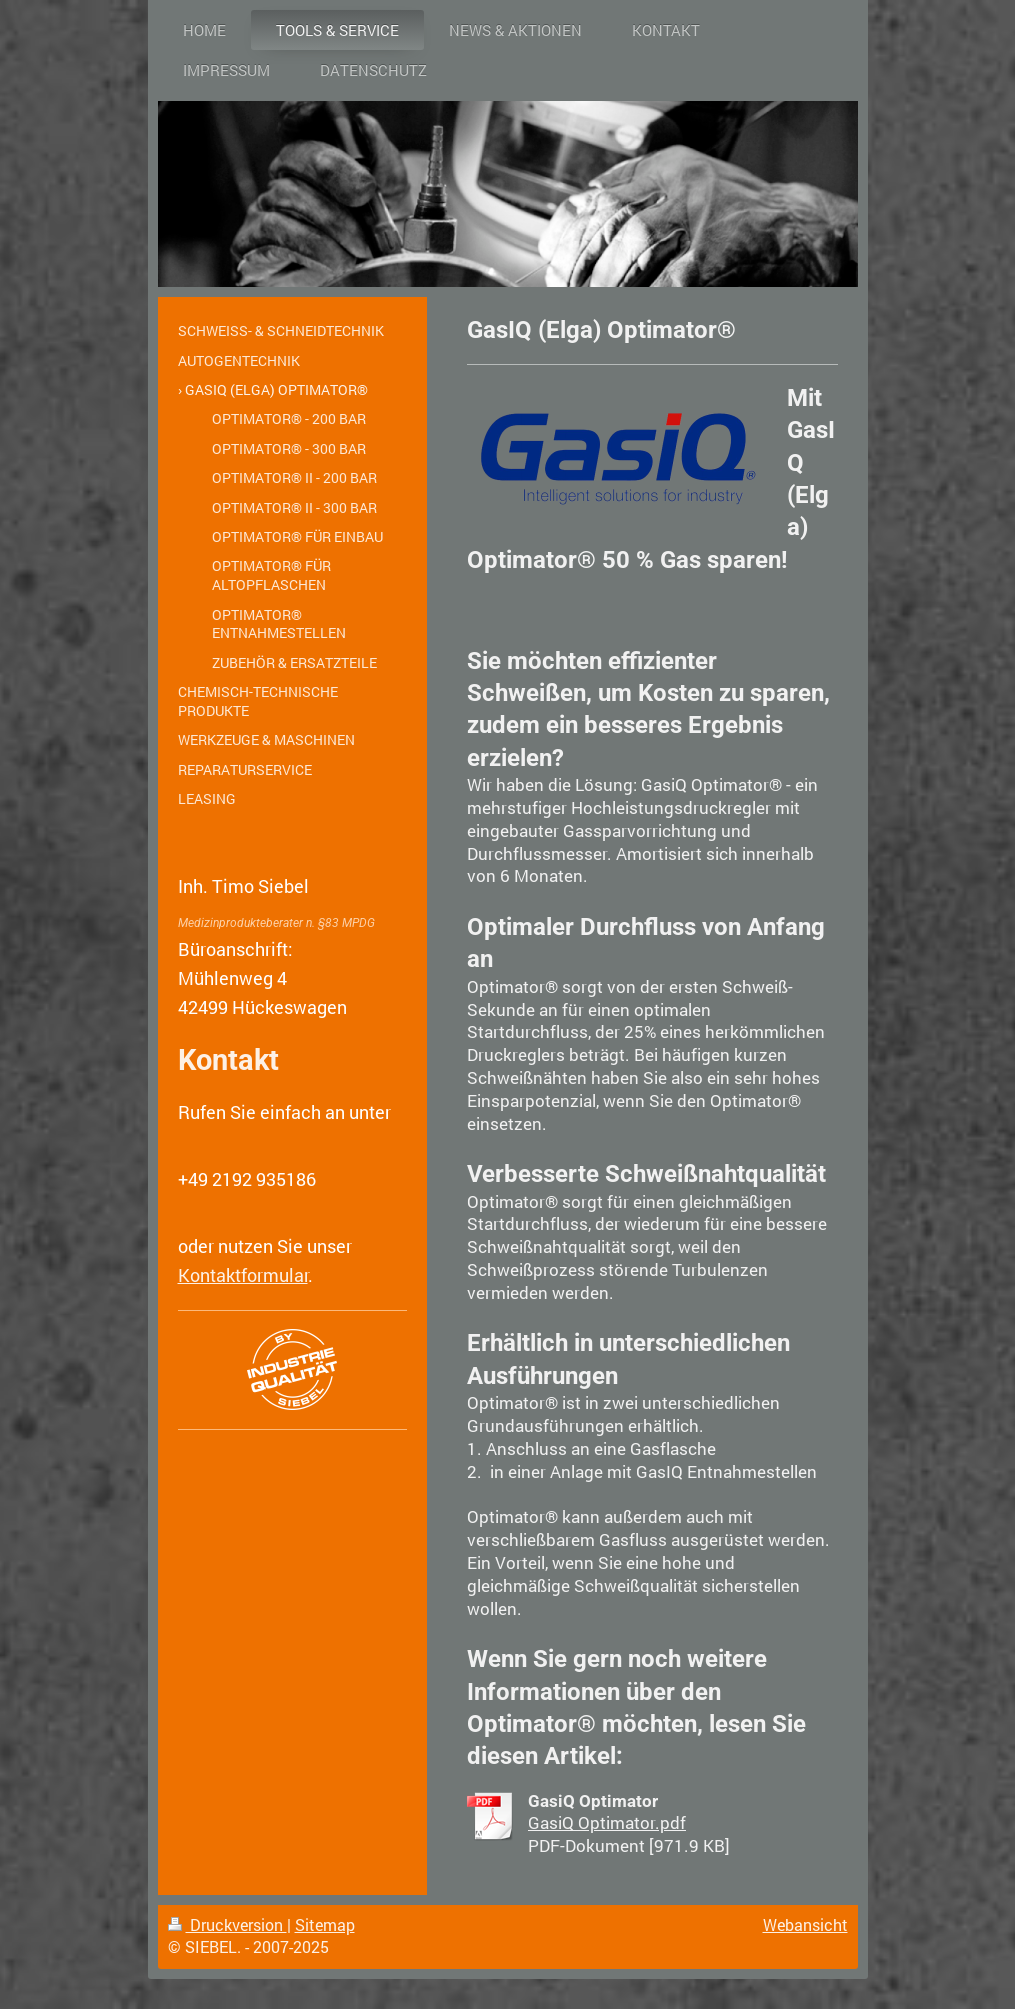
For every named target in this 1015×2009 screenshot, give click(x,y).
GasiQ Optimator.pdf (607, 1822)
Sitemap (325, 1925)
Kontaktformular (243, 1275)
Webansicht (805, 1925)
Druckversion (227, 1925)
